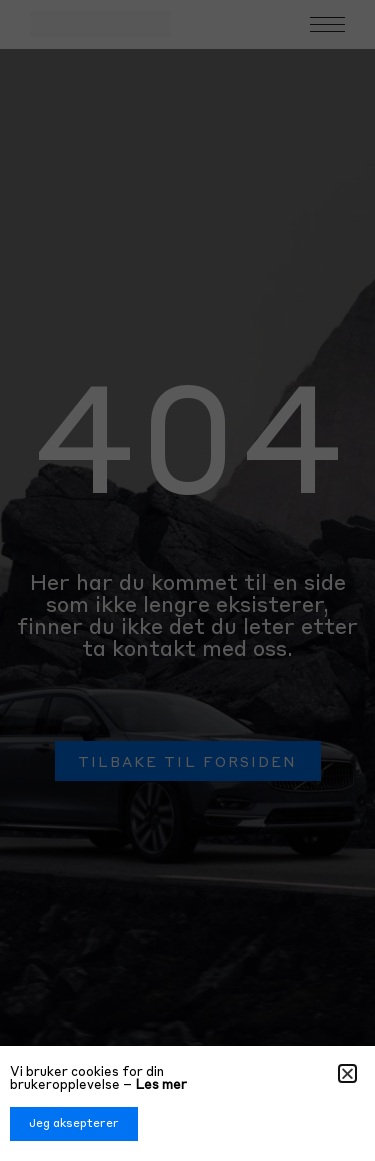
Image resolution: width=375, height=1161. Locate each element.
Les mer (161, 1085)
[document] (187, 580)
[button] (347, 1073)
